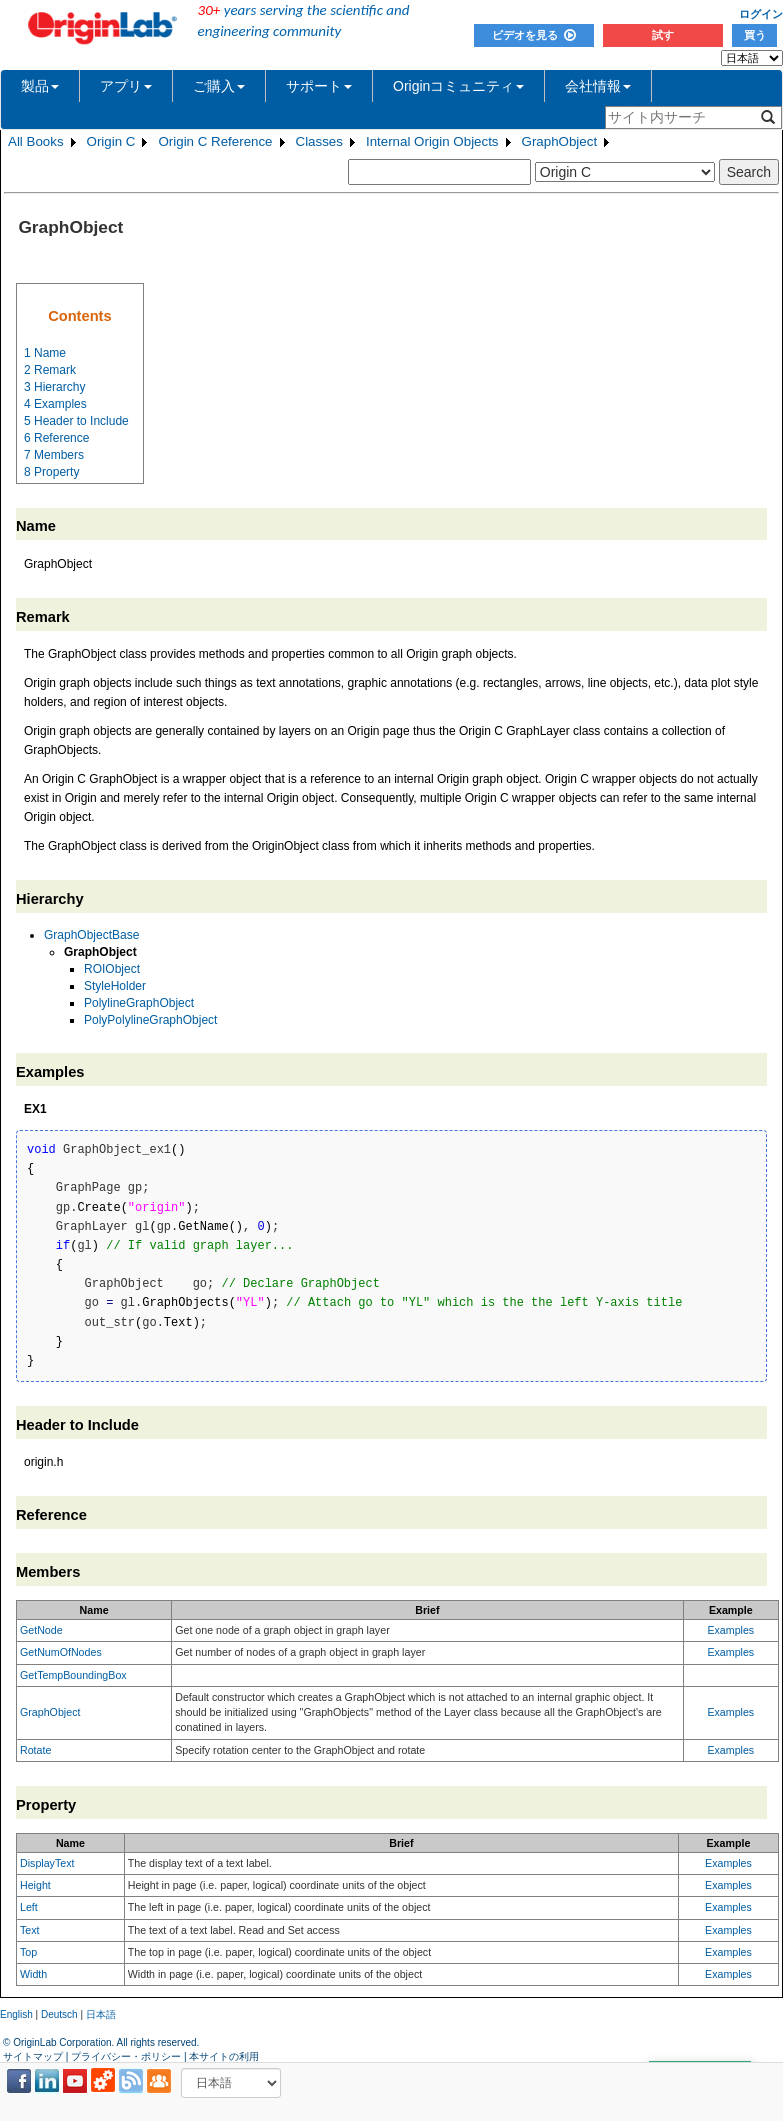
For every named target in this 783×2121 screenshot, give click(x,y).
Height (35, 1885)
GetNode (41, 1630)
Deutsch (59, 2014)
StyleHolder (115, 986)
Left (29, 1907)
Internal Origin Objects (432, 141)
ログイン (761, 14)
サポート (319, 86)
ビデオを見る (534, 35)
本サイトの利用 (224, 2056)
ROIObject (112, 969)
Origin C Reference (215, 141)
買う (755, 35)
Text (30, 1930)
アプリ (126, 86)
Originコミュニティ (458, 86)
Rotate (35, 1750)
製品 (40, 86)
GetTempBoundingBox (73, 1675)
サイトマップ (33, 2056)
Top (28, 1952)
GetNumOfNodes (61, 1652)
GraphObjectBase (91, 935)
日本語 (101, 2014)
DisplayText (47, 1863)
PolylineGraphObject (139, 1003)
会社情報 (598, 86)
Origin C (111, 141)
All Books (36, 141)
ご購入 (219, 86)
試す (663, 35)
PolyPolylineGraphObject (150, 1020)
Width (33, 1974)
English (16, 2014)
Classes (319, 141)
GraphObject (560, 141)
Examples (730, 1630)
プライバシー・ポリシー (126, 2056)
